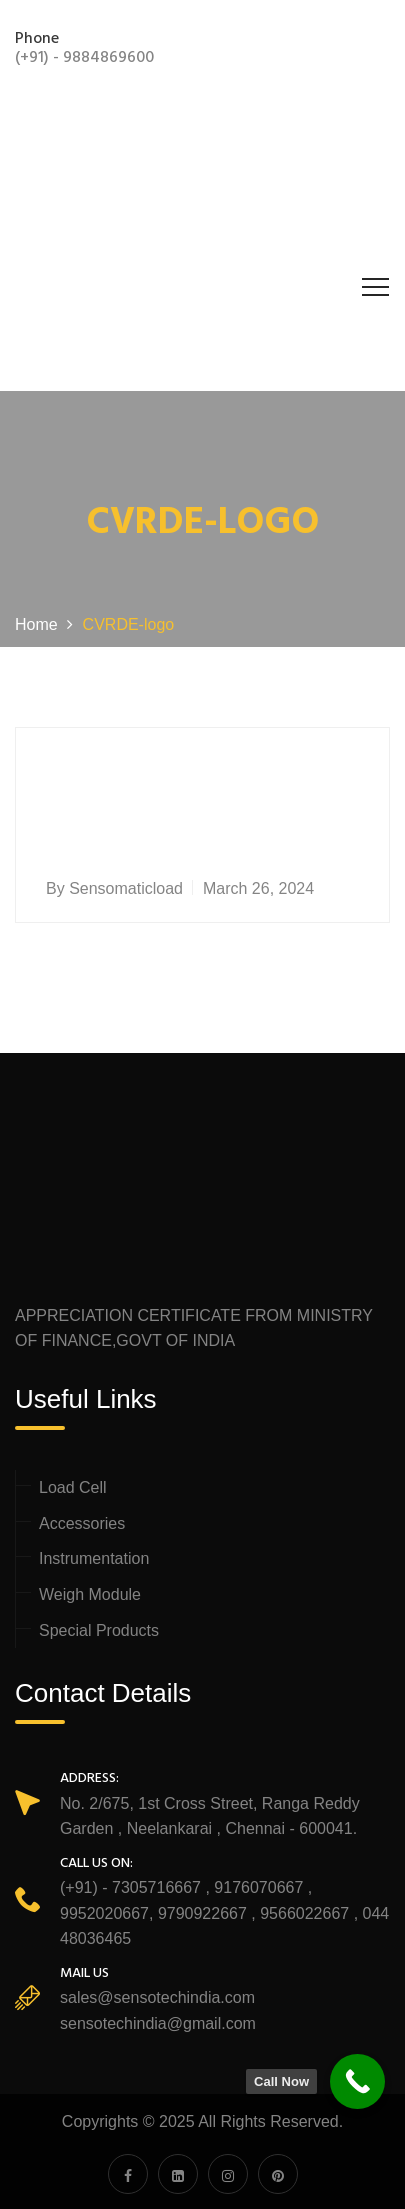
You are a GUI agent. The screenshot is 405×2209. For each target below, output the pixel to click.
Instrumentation (94, 1558)
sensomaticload (126, 888)
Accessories (82, 1523)
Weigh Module (90, 1594)
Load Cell (73, 1487)
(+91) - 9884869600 (84, 58)
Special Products (99, 1630)
